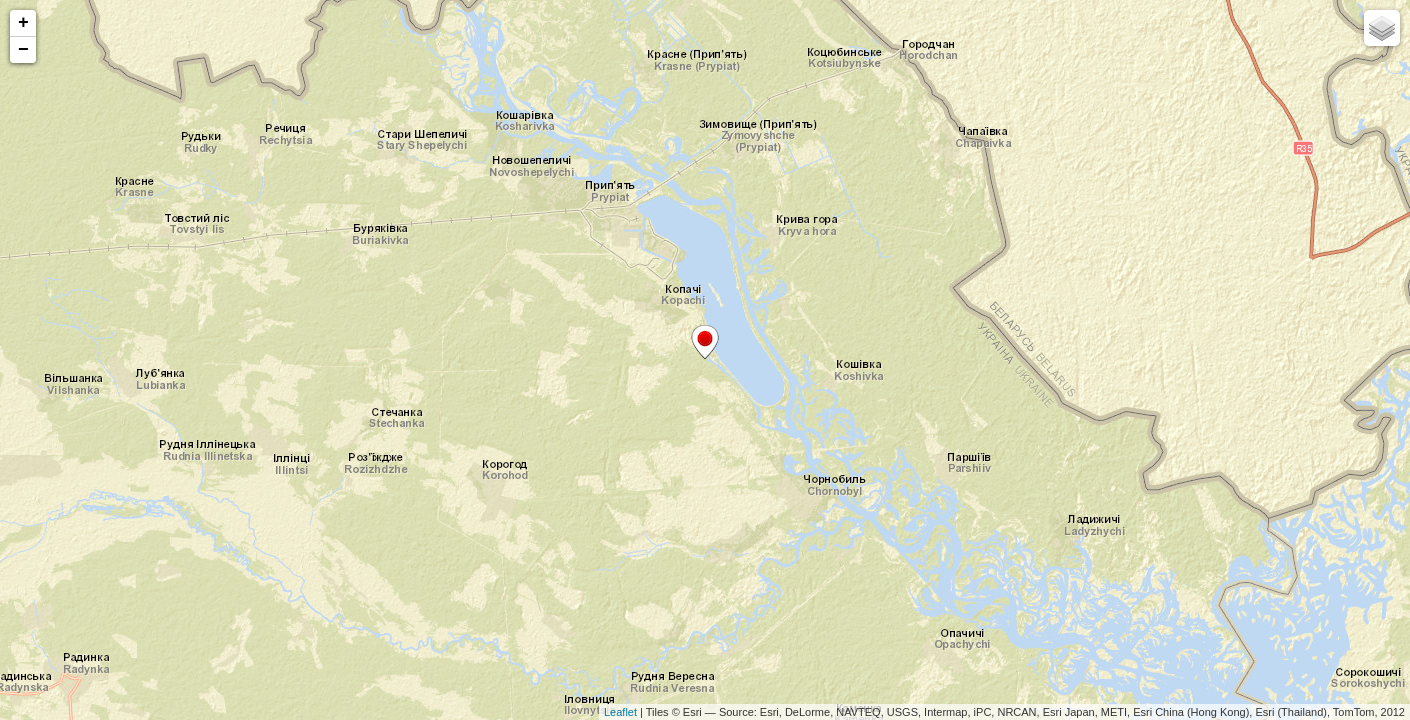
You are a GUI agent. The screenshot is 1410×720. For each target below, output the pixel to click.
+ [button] (23, 23)
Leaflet (620, 712)
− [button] (23, 50)
